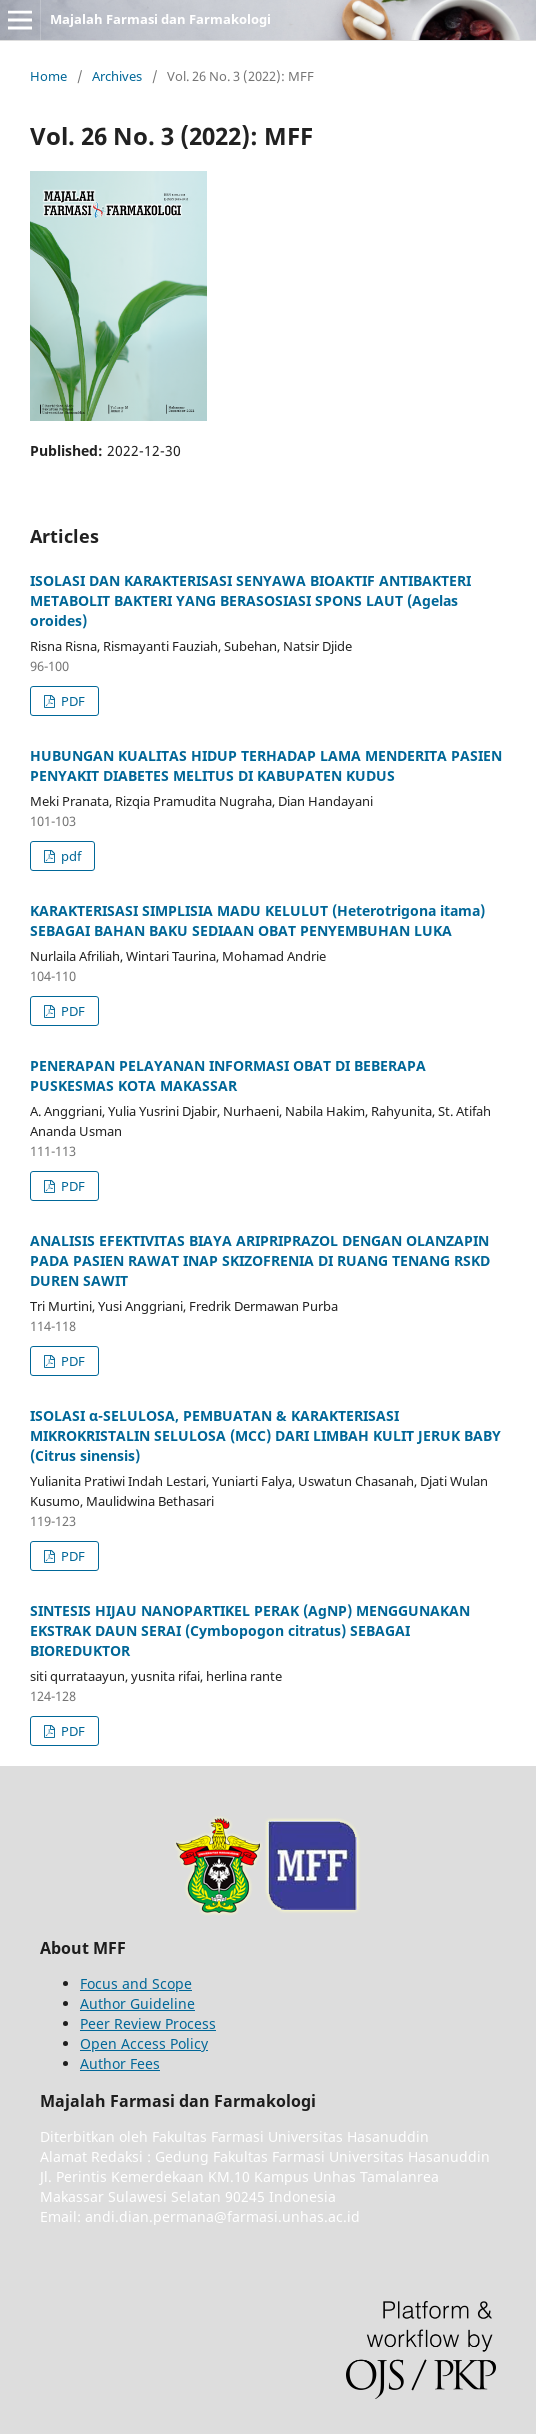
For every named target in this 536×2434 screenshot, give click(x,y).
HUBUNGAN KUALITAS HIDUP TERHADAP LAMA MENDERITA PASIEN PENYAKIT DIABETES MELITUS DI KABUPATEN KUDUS (266, 765)
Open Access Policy (144, 2043)
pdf (69, 856)
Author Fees (120, 2063)
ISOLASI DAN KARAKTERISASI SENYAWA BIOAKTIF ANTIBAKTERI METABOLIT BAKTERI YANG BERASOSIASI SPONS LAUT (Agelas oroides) (250, 600)
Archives (117, 76)
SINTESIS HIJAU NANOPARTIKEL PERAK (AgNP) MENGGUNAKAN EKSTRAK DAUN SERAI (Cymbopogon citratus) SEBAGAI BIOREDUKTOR (250, 1630)
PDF (71, 701)
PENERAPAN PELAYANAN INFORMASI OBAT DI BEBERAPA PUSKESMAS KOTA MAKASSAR (228, 1075)
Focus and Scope (136, 1983)
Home (48, 76)
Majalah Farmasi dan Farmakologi (160, 19)
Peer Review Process (148, 2023)
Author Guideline (137, 2003)
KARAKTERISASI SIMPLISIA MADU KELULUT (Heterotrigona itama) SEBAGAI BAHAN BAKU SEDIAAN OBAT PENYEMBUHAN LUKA (257, 920)
